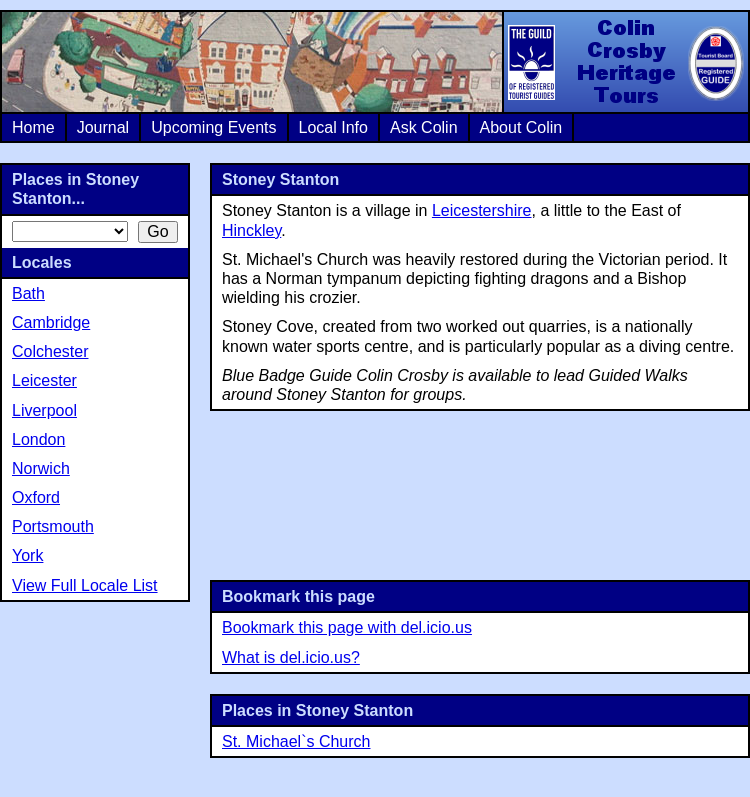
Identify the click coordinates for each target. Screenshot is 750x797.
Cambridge (51, 322)
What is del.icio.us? (291, 657)
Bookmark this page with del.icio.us (347, 627)
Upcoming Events (213, 127)
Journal (103, 127)
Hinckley (251, 230)
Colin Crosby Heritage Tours (625, 62)
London (38, 439)
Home (33, 127)
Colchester (50, 351)
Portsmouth (53, 526)
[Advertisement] (480, 493)
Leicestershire (482, 210)
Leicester (44, 380)
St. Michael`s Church (296, 741)
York (27, 555)
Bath (28, 293)
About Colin (521, 127)
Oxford (36, 497)
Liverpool (44, 410)
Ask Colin (424, 127)
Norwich (41, 468)
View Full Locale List (85, 585)
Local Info (333, 127)
